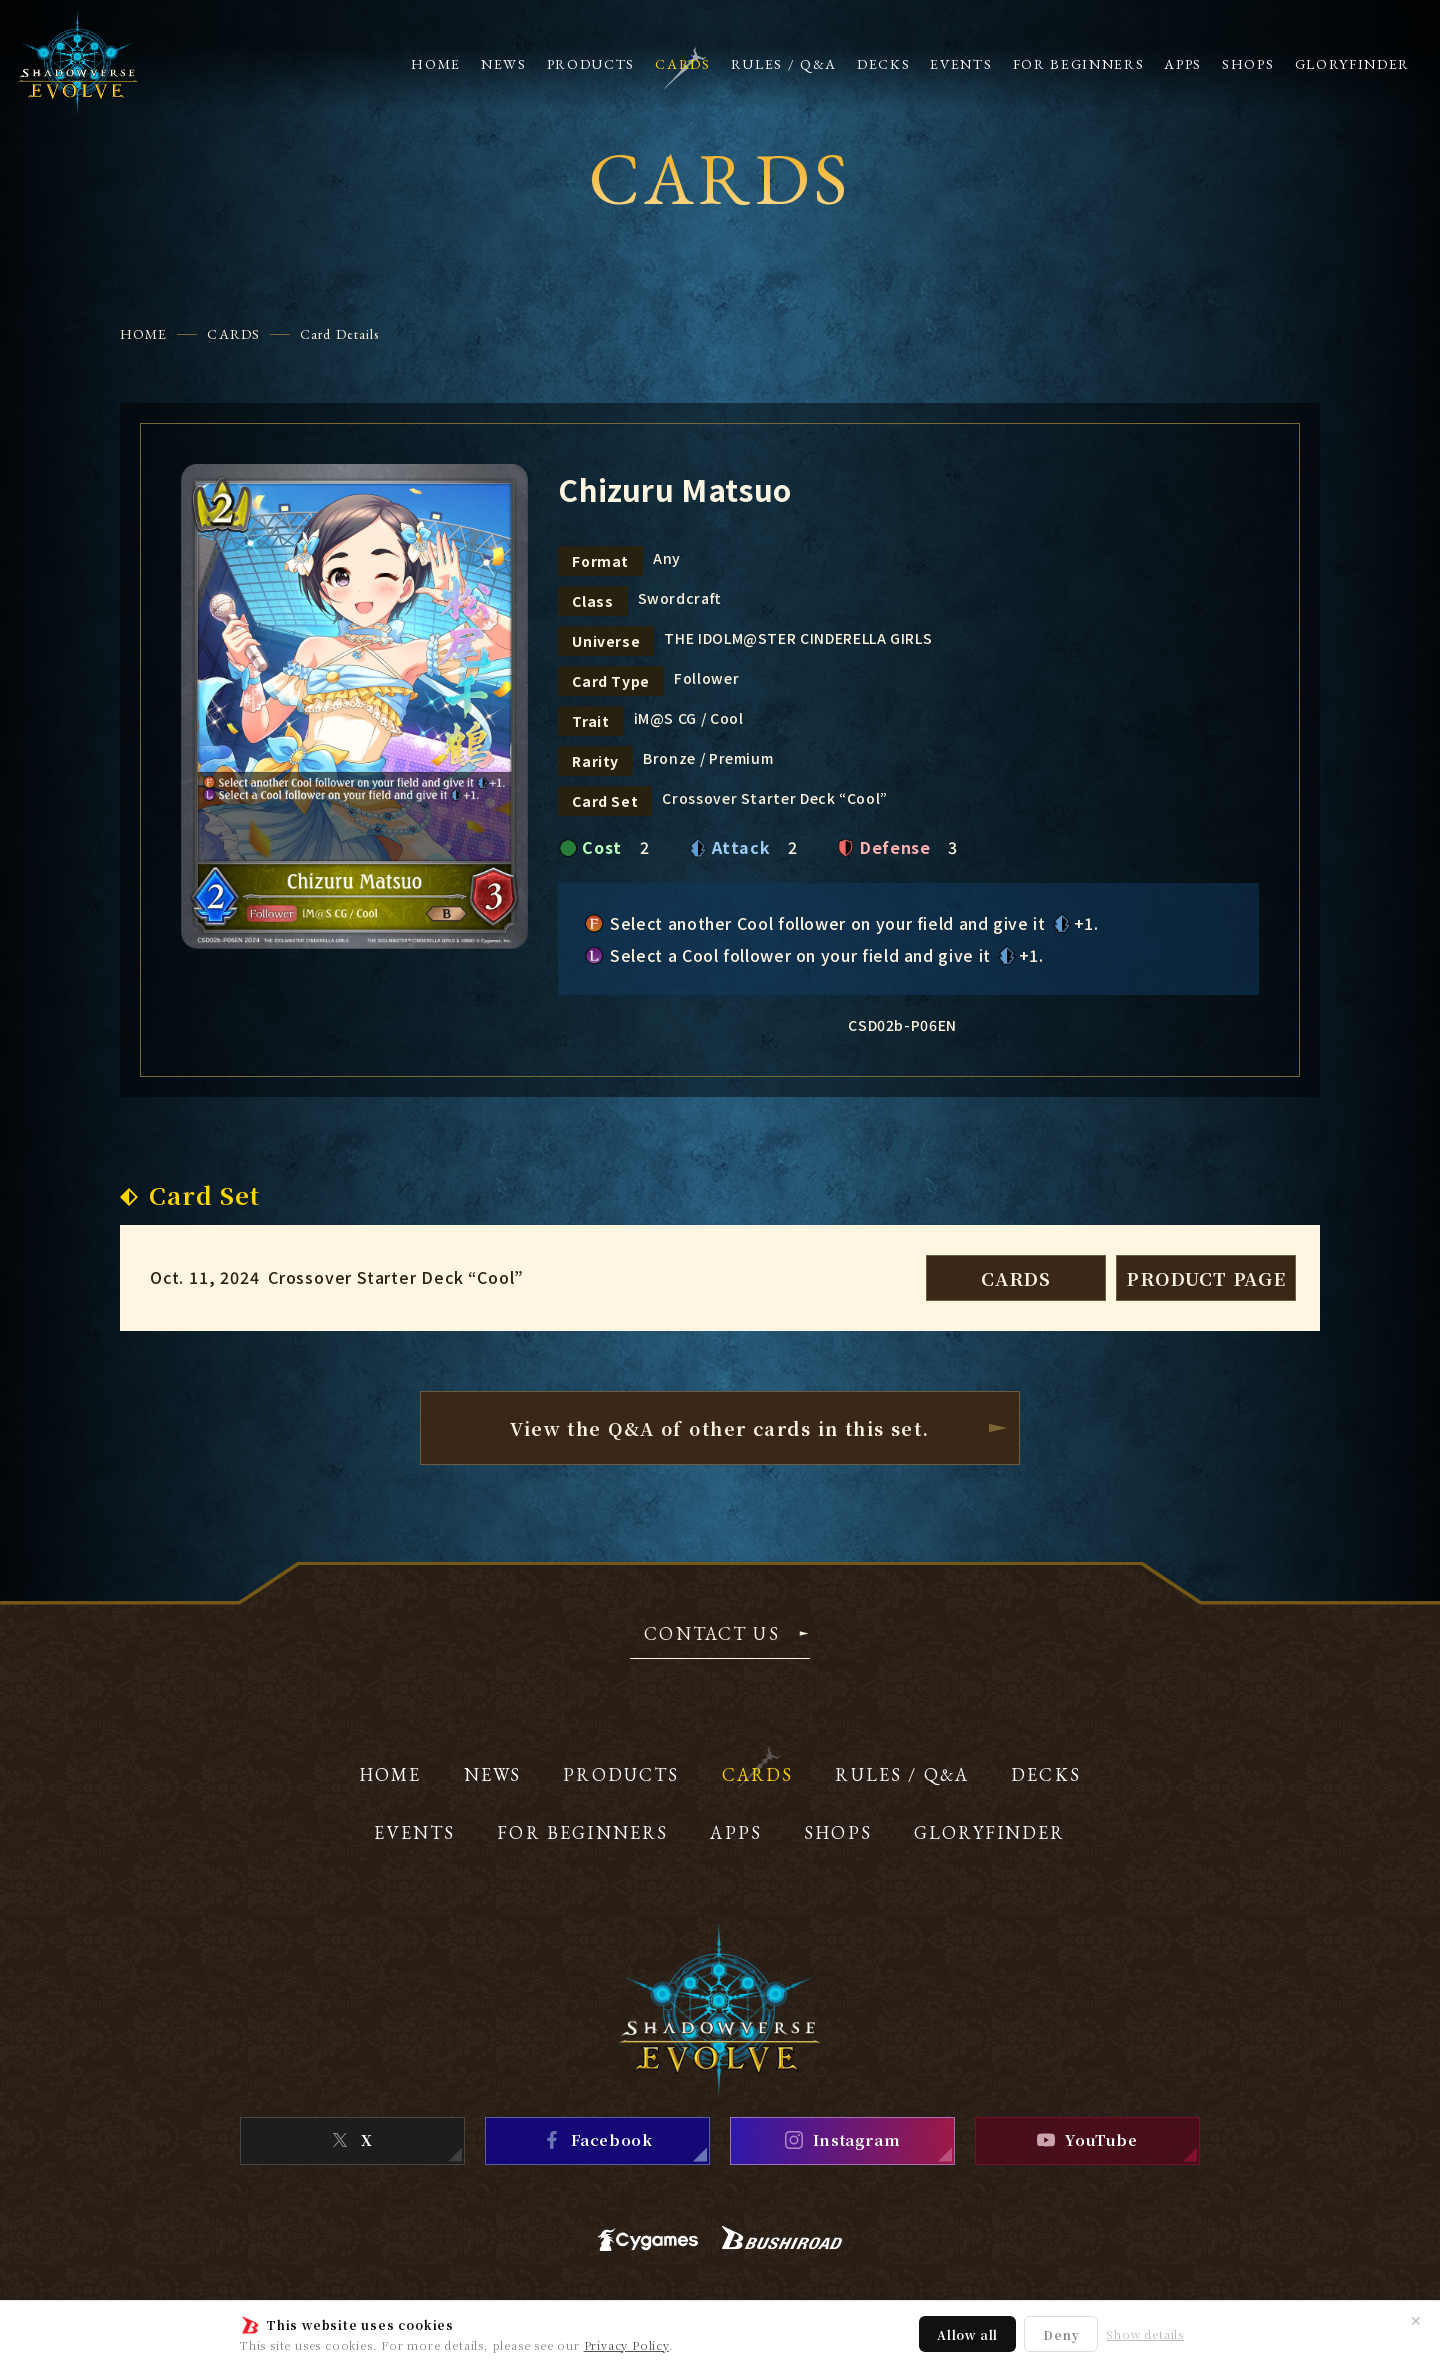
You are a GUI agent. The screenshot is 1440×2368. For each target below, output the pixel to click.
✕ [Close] (1416, 2320)
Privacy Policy (626, 2345)
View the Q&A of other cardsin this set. (720, 1428)
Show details (1145, 2334)
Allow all (967, 2334)
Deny (1061, 2334)
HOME (143, 334)
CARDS (233, 334)
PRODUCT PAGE (1206, 1278)
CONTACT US (712, 1635)
